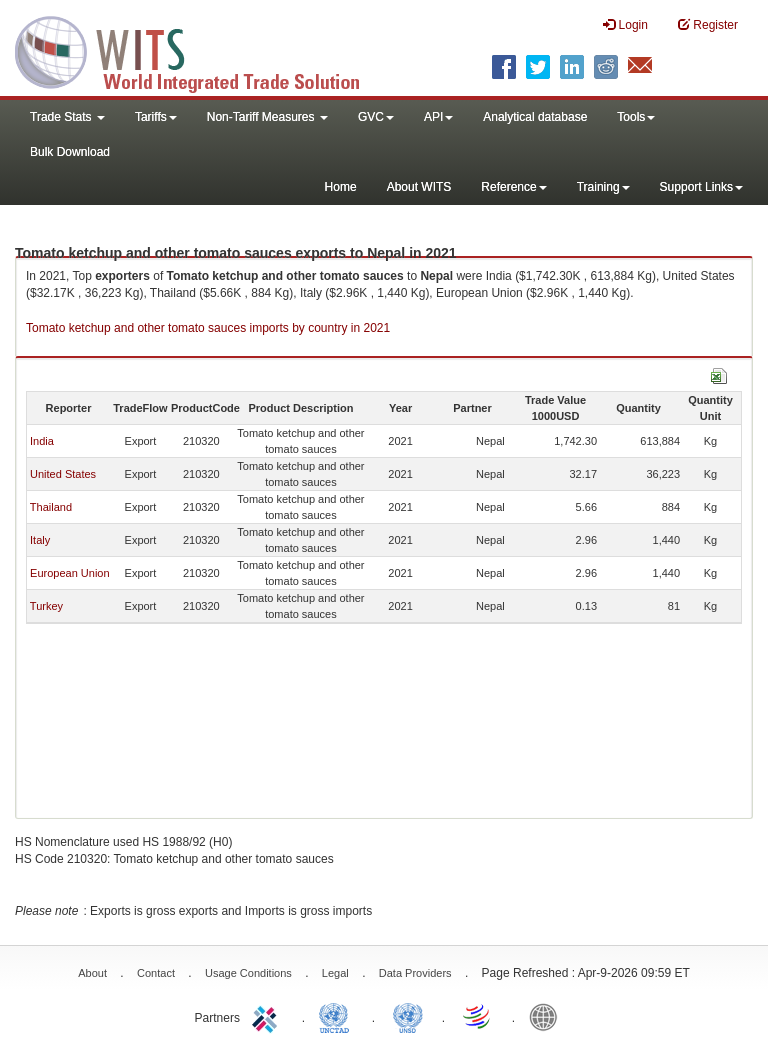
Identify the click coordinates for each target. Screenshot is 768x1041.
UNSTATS (408, 1016)
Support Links (701, 187)
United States (63, 474)
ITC (268, 1016)
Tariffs (156, 117)
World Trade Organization (478, 1016)
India (42, 441)
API (438, 117)
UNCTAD (338, 1016)
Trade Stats (67, 117)
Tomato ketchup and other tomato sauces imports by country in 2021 (208, 328)
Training (603, 187)
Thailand (51, 507)
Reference (513, 187)
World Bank (548, 1016)
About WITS (419, 187)
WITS (200, 50)
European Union (70, 573)
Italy (40, 540)
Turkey (46, 606)
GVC (376, 117)
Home (341, 187)
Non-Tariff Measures (267, 117)
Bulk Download (70, 152)
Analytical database (535, 117)
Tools (636, 117)
